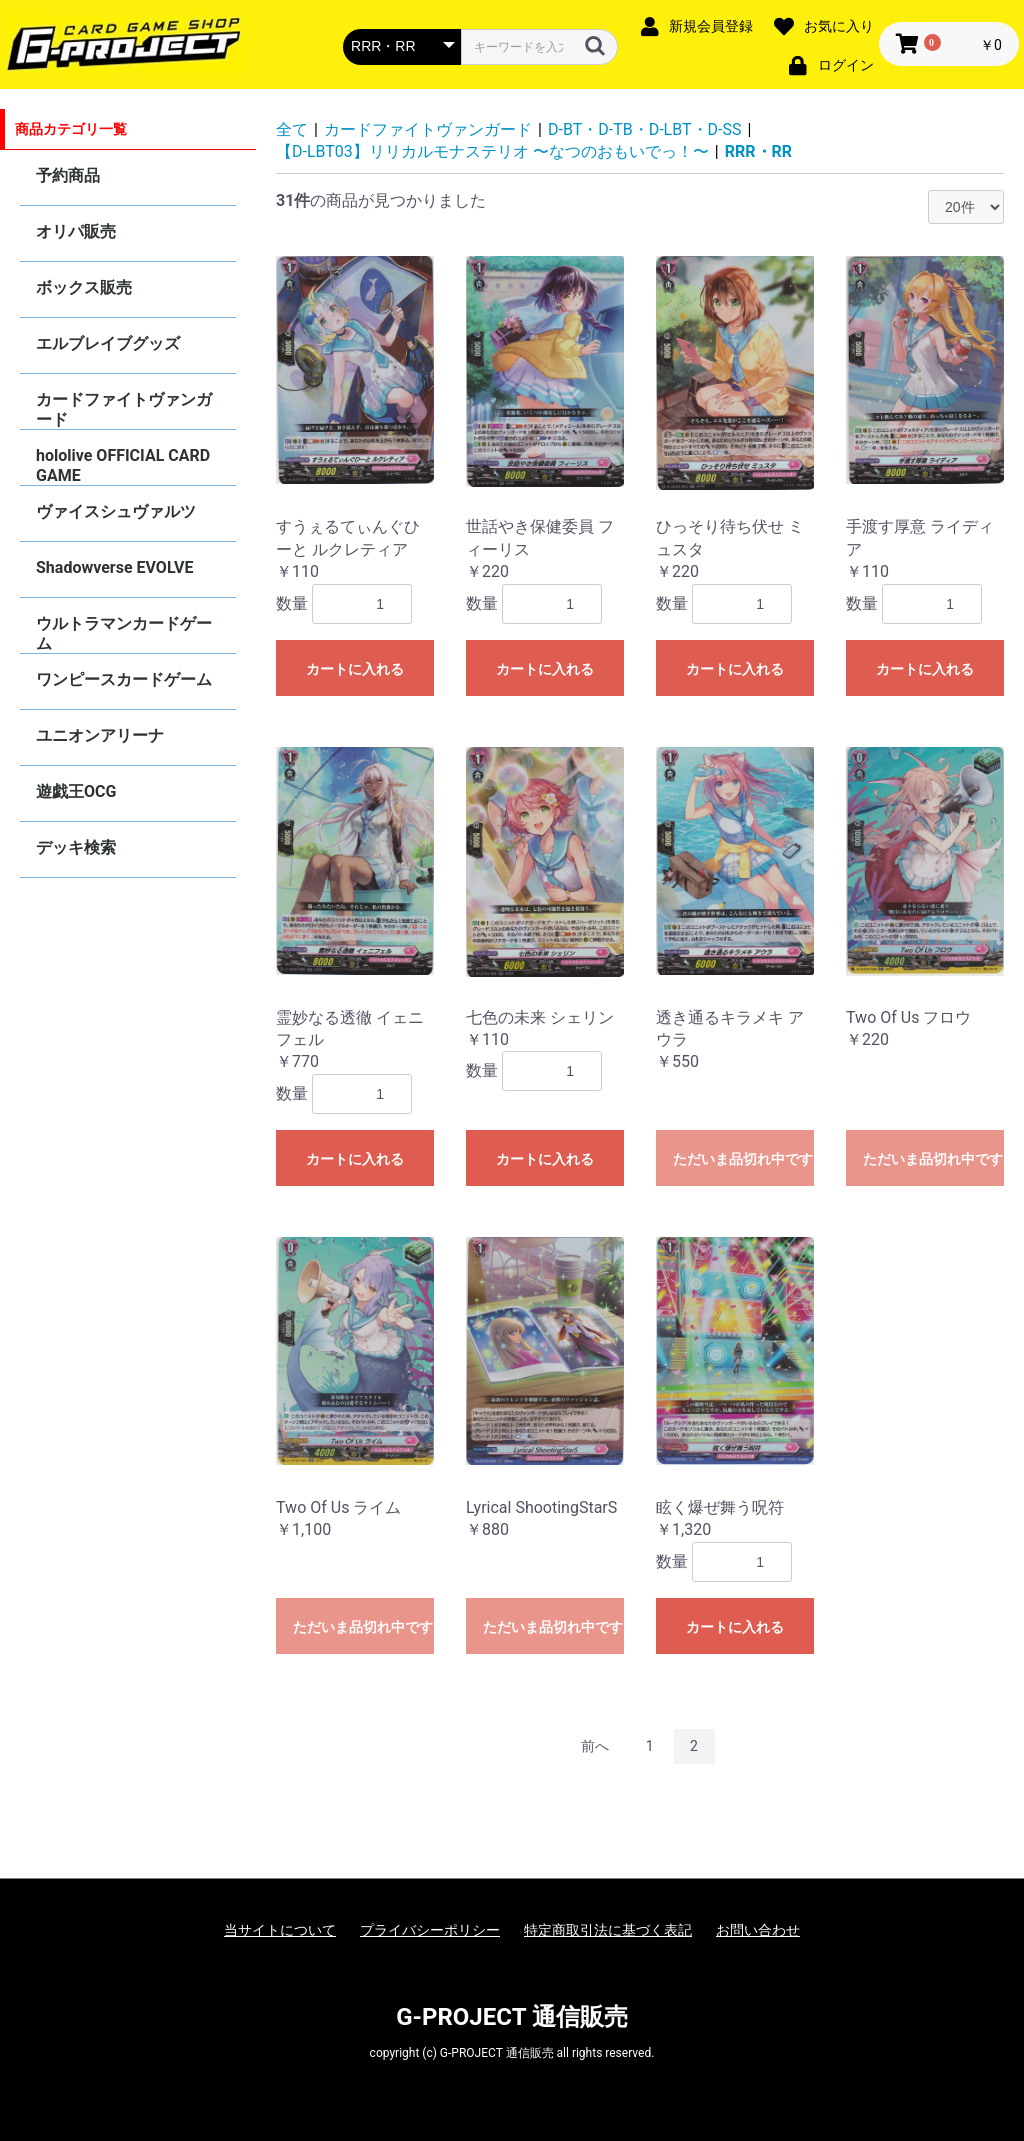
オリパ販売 (76, 231)
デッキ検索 (76, 847)
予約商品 (68, 175)
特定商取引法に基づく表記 (608, 1930)
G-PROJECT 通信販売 (512, 2017)
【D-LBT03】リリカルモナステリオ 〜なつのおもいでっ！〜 (492, 151)
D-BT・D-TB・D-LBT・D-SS (644, 129)
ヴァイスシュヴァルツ (116, 511)
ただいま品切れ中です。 (743, 1159)
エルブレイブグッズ (108, 343)
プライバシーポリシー (430, 1930)
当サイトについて (280, 1930)
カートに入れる (355, 669)
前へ (595, 1746)
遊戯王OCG (76, 791)
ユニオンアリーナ (100, 735)
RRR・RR (758, 151)
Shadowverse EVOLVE (114, 567)
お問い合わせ (758, 1930)
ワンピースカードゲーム (124, 679)
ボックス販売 (84, 287)
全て (292, 129)
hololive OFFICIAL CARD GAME (123, 465)
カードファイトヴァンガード (124, 409)
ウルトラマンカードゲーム (124, 633)
